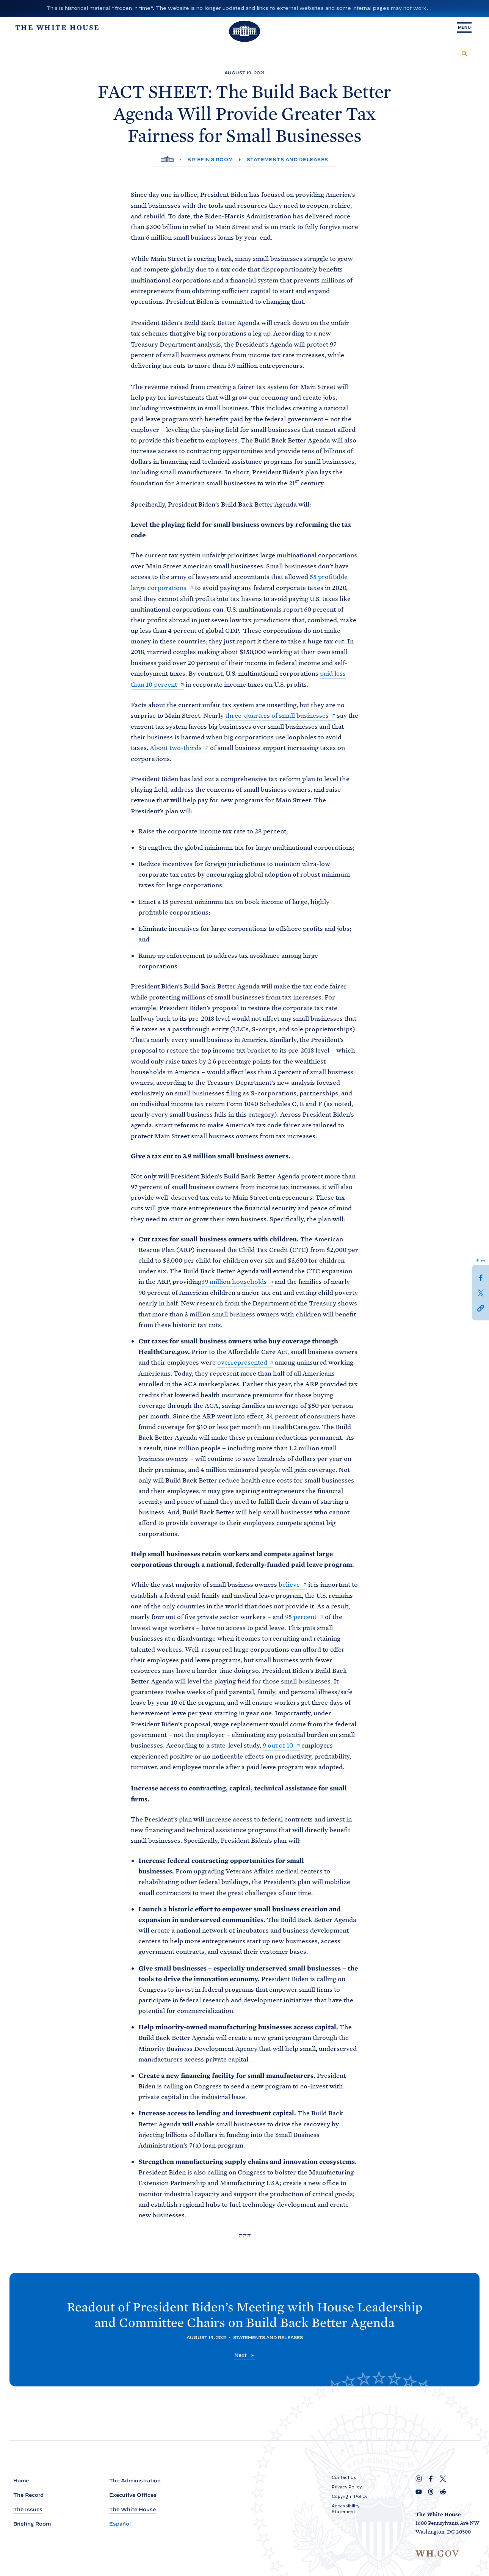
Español (120, 2524)
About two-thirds (176, 746)
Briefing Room (210, 159)
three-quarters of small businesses (277, 714)
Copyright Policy (349, 2496)
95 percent (301, 1614)
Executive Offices (133, 2495)
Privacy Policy (347, 2487)
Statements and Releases (287, 159)
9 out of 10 (278, 1742)
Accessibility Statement (345, 2509)
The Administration (135, 2481)
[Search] (464, 53)
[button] (480, 1308)
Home (21, 2481)
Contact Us (344, 2478)
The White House (132, 2510)
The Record (28, 2495)
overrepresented (242, 1360)
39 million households (234, 1280)
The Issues (27, 2510)
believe (289, 1582)
